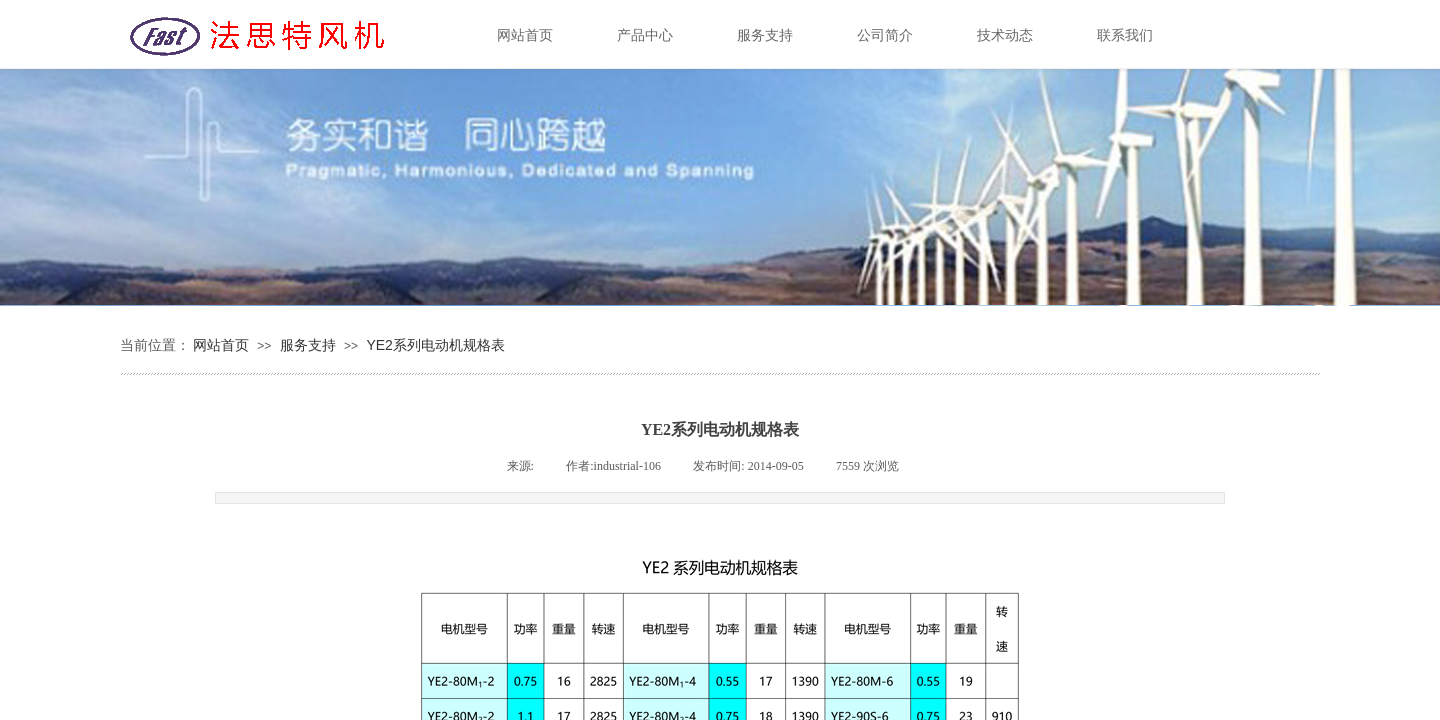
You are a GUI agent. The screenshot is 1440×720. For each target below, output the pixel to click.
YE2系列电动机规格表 (435, 345)
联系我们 (1125, 35)
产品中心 (645, 35)
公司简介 (885, 35)
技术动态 (1005, 35)
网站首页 (221, 345)
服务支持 (308, 345)
